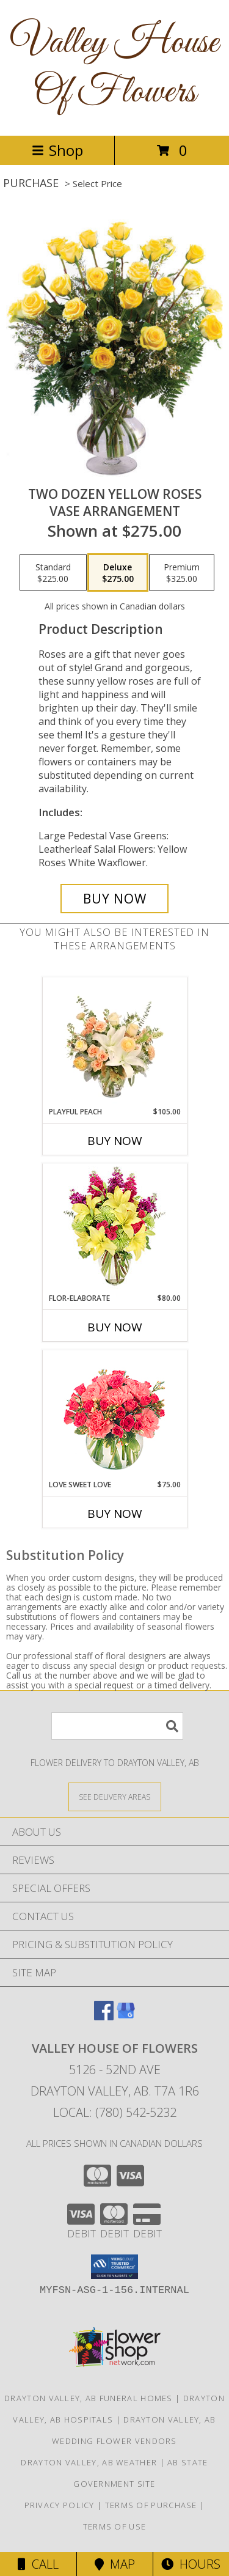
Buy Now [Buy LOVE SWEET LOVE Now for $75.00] (114, 1514)
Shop (57, 150)
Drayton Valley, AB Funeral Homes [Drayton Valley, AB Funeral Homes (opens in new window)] (88, 2398)
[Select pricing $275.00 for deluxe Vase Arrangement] (118, 573)
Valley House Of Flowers (114, 67)
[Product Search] (117, 1726)
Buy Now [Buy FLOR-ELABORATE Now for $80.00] (114, 1327)
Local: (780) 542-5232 (114, 2112)
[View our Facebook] (104, 2016)
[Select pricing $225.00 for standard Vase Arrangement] (53, 573)
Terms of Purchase (151, 2505)
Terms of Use (115, 2526)
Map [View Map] (115, 2564)
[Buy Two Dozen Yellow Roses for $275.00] (114, 898)
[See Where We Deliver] (114, 1796)
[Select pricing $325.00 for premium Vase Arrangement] (182, 573)
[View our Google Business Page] (126, 2016)
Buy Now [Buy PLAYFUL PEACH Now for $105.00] (114, 1141)
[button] (114, 2266)
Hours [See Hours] (190, 2564)
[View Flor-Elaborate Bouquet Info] (114, 1228)
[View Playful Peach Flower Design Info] (114, 1041)
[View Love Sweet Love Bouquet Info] (114, 1415)
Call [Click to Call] (38, 2564)
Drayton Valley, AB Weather (89, 2462)
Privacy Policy (59, 2505)
